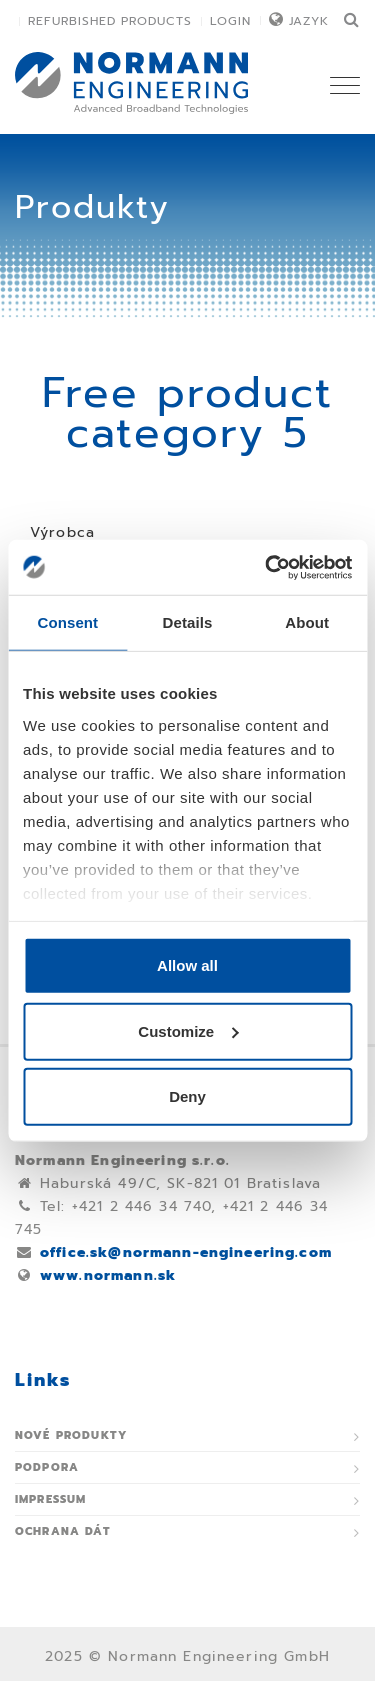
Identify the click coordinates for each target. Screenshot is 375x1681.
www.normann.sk (108, 1275)
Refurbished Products (110, 21)
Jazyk (309, 21)
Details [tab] (188, 622)
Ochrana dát (63, 1531)
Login (230, 21)
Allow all (187, 965)
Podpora (47, 1467)
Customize (188, 1030)
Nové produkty (71, 1435)
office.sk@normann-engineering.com (186, 1252)
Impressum (50, 1499)
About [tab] (307, 622)
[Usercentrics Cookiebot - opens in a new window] (267, 567)
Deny (187, 1096)
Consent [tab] (67, 622)
